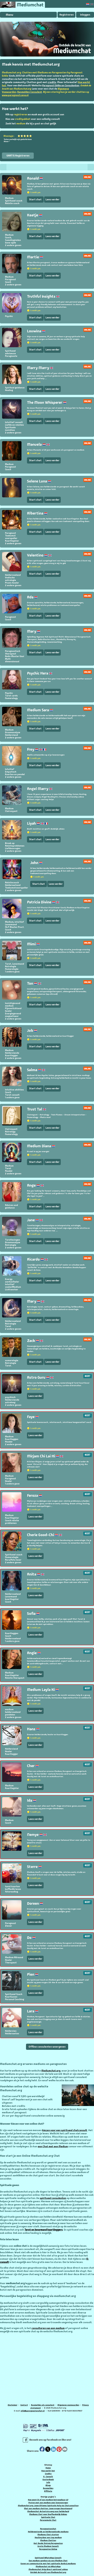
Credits (48, 2473)
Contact (24, 2405)
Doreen (35, 1903)
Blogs (48, 2485)
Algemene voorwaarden (68, 2405)
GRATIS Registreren (17, 155)
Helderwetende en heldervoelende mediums (48, 2531)
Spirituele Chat (48, 2517)
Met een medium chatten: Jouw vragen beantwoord (48, 2508)
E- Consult (48, 2476)
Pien (32, 1974)
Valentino (39, 555)
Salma (36, 1069)
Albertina (37, 513)
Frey (36, 749)
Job (32, 1030)
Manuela (38, 444)
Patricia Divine (43, 901)
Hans (33, 1728)
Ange (35, 1185)
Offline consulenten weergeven (47, 2046)
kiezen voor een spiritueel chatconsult (64, 2130)
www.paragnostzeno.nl (15, 95)
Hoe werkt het (48, 2470)
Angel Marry (39, 788)
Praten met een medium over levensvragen (48, 2502)
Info (48, 2482)
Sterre (34, 1866)
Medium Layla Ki (43, 1689)
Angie (34, 1652)
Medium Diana (41, 1145)
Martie (35, 256)
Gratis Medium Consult (48, 2546)
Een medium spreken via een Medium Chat (48, 2560)
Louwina (36, 330)
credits (52, 82)
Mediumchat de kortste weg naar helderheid (48, 2511)
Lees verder (52, 199)
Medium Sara (40, 709)
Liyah (37, 823)
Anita (35, 1574)
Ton (34, 983)
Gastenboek (48, 2479)
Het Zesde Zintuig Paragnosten (48, 2543)
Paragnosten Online (48, 2549)
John (36, 862)
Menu (9, 15)
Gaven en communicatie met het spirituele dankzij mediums (48, 2563)
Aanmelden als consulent (42, 2405)
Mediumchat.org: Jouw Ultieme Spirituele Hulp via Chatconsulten (48, 2505)
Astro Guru (40, 1377)
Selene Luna (39, 481)
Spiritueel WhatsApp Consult (48, 2557)
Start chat (35, 199)
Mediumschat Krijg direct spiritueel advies (48, 2569)
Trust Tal (36, 1109)
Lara (32, 2011)
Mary (33, 631)
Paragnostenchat (48, 2528)
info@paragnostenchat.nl (33, 2411)
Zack (35, 1340)
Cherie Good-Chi (44, 1534)
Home (48, 2468)
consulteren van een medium (48, 2328)
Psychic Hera (39, 673)
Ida (31, 1800)
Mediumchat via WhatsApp (48, 2566)
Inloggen (85, 14)
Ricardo (37, 1259)
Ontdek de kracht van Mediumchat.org (48, 2572)
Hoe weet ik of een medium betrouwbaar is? (48, 2499)
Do (31, 1937)
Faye (33, 1416)
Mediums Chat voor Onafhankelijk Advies (48, 2514)
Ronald (35, 178)
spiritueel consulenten (53, 2198)
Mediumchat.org (50, 2070)
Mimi (33, 943)
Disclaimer (12, 2405)
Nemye (37, 1834)
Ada (32, 597)
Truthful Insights (43, 296)
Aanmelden (48, 2488)
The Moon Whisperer (46, 402)
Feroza (34, 1495)
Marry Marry (40, 367)
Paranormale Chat (48, 2520)
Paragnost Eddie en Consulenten (60, 85)
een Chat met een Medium (53, 2146)
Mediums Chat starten (48, 2534)
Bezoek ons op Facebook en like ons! (47, 2440)
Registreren (66, 14)
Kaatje (34, 215)
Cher (33, 1765)
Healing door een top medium (48, 2537)
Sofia (33, 1613)
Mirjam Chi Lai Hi (45, 1456)
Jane (35, 1219)
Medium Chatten (48, 2540)
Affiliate (48, 2491)
